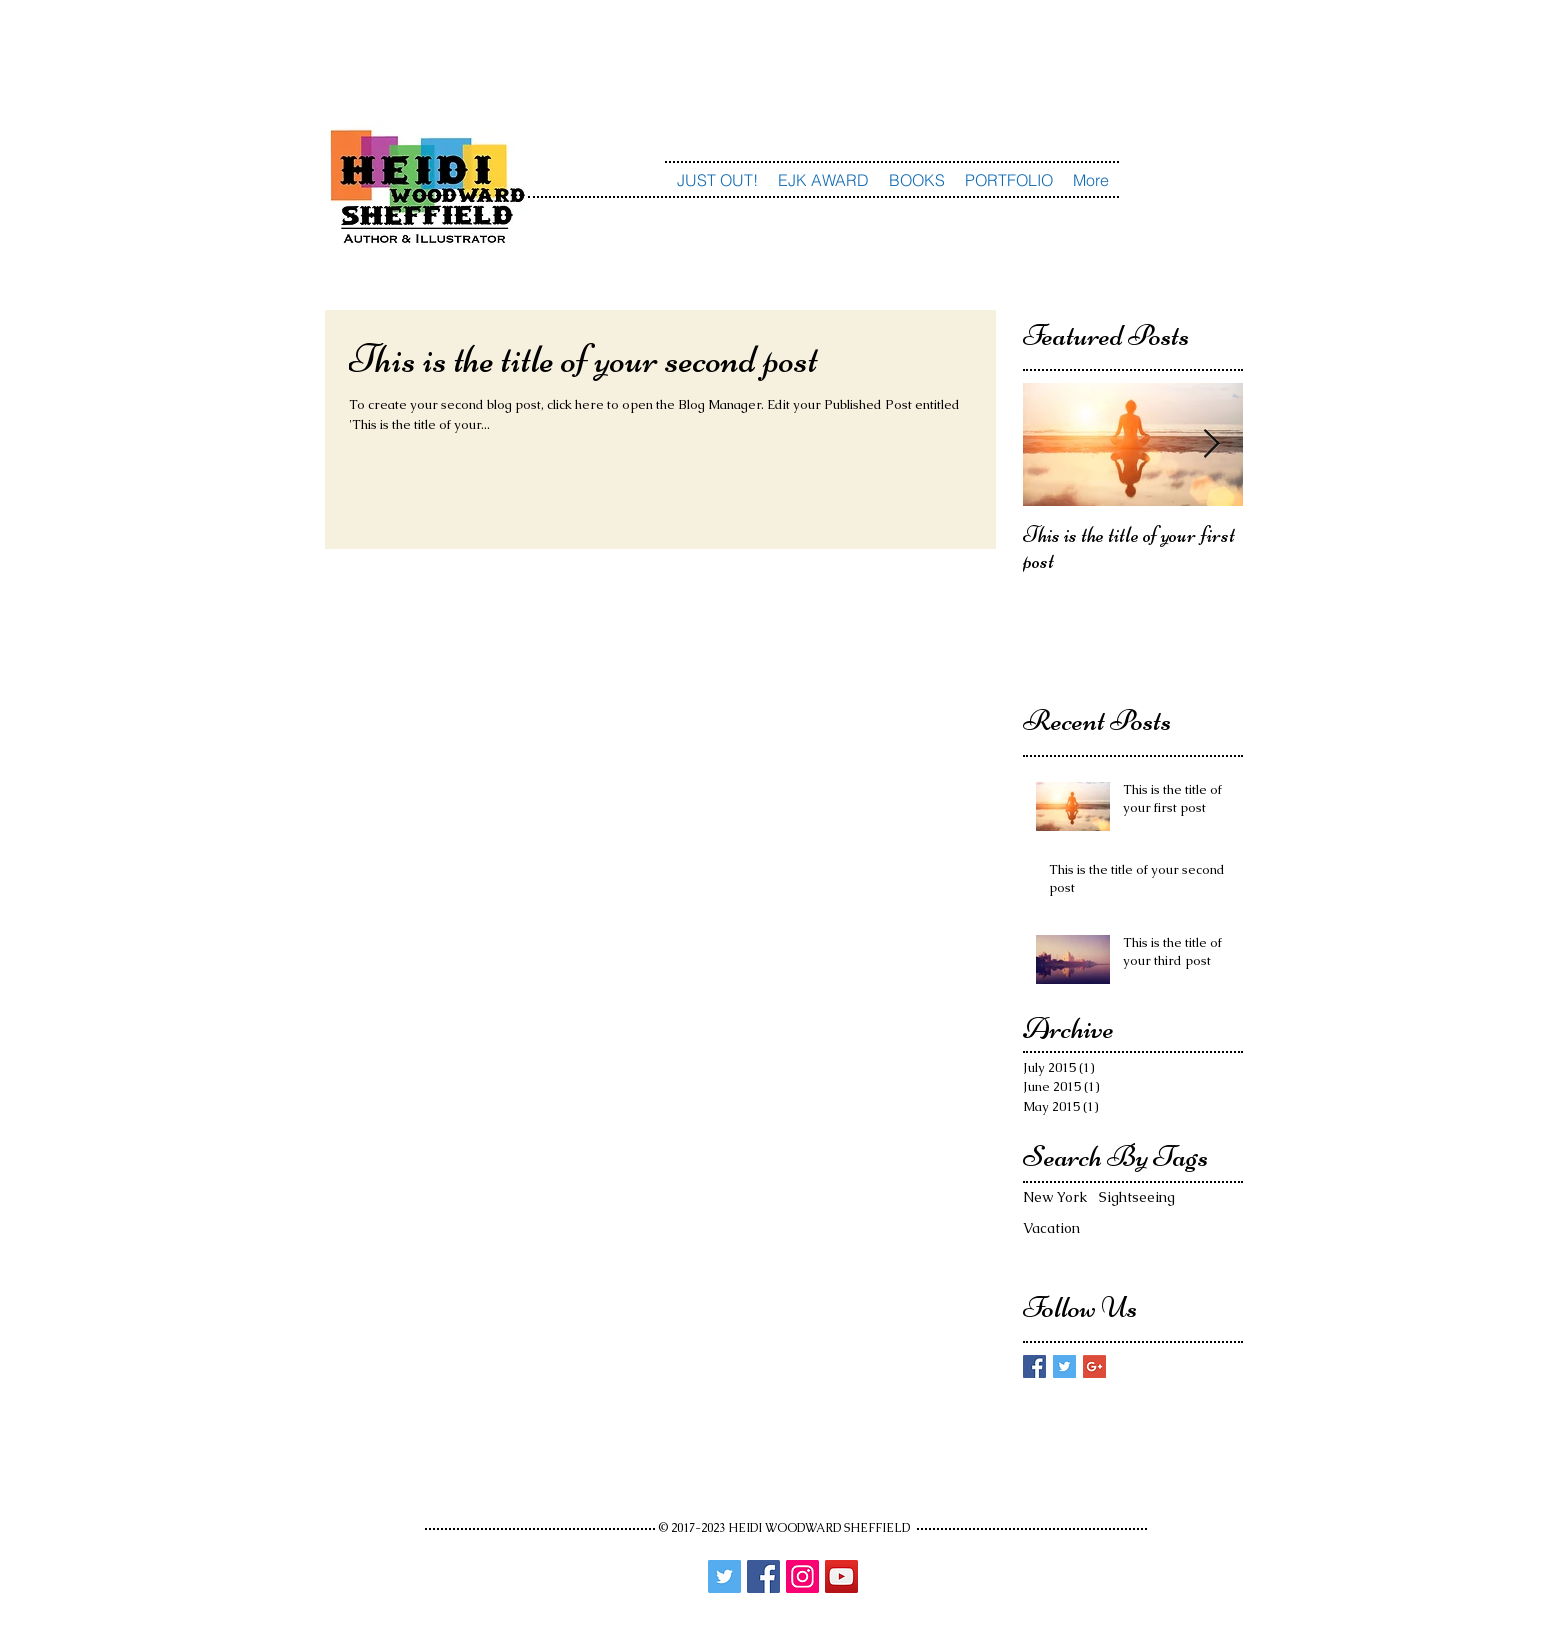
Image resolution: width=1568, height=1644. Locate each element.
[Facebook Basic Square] (1034, 1366)
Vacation (1051, 1228)
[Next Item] (1211, 445)
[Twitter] (724, 1576)
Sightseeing (1137, 1197)
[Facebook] (763, 1576)
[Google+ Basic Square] (1094, 1366)
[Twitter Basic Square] (1064, 1366)
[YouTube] (841, 1576)
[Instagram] (802, 1576)
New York (1055, 1197)
